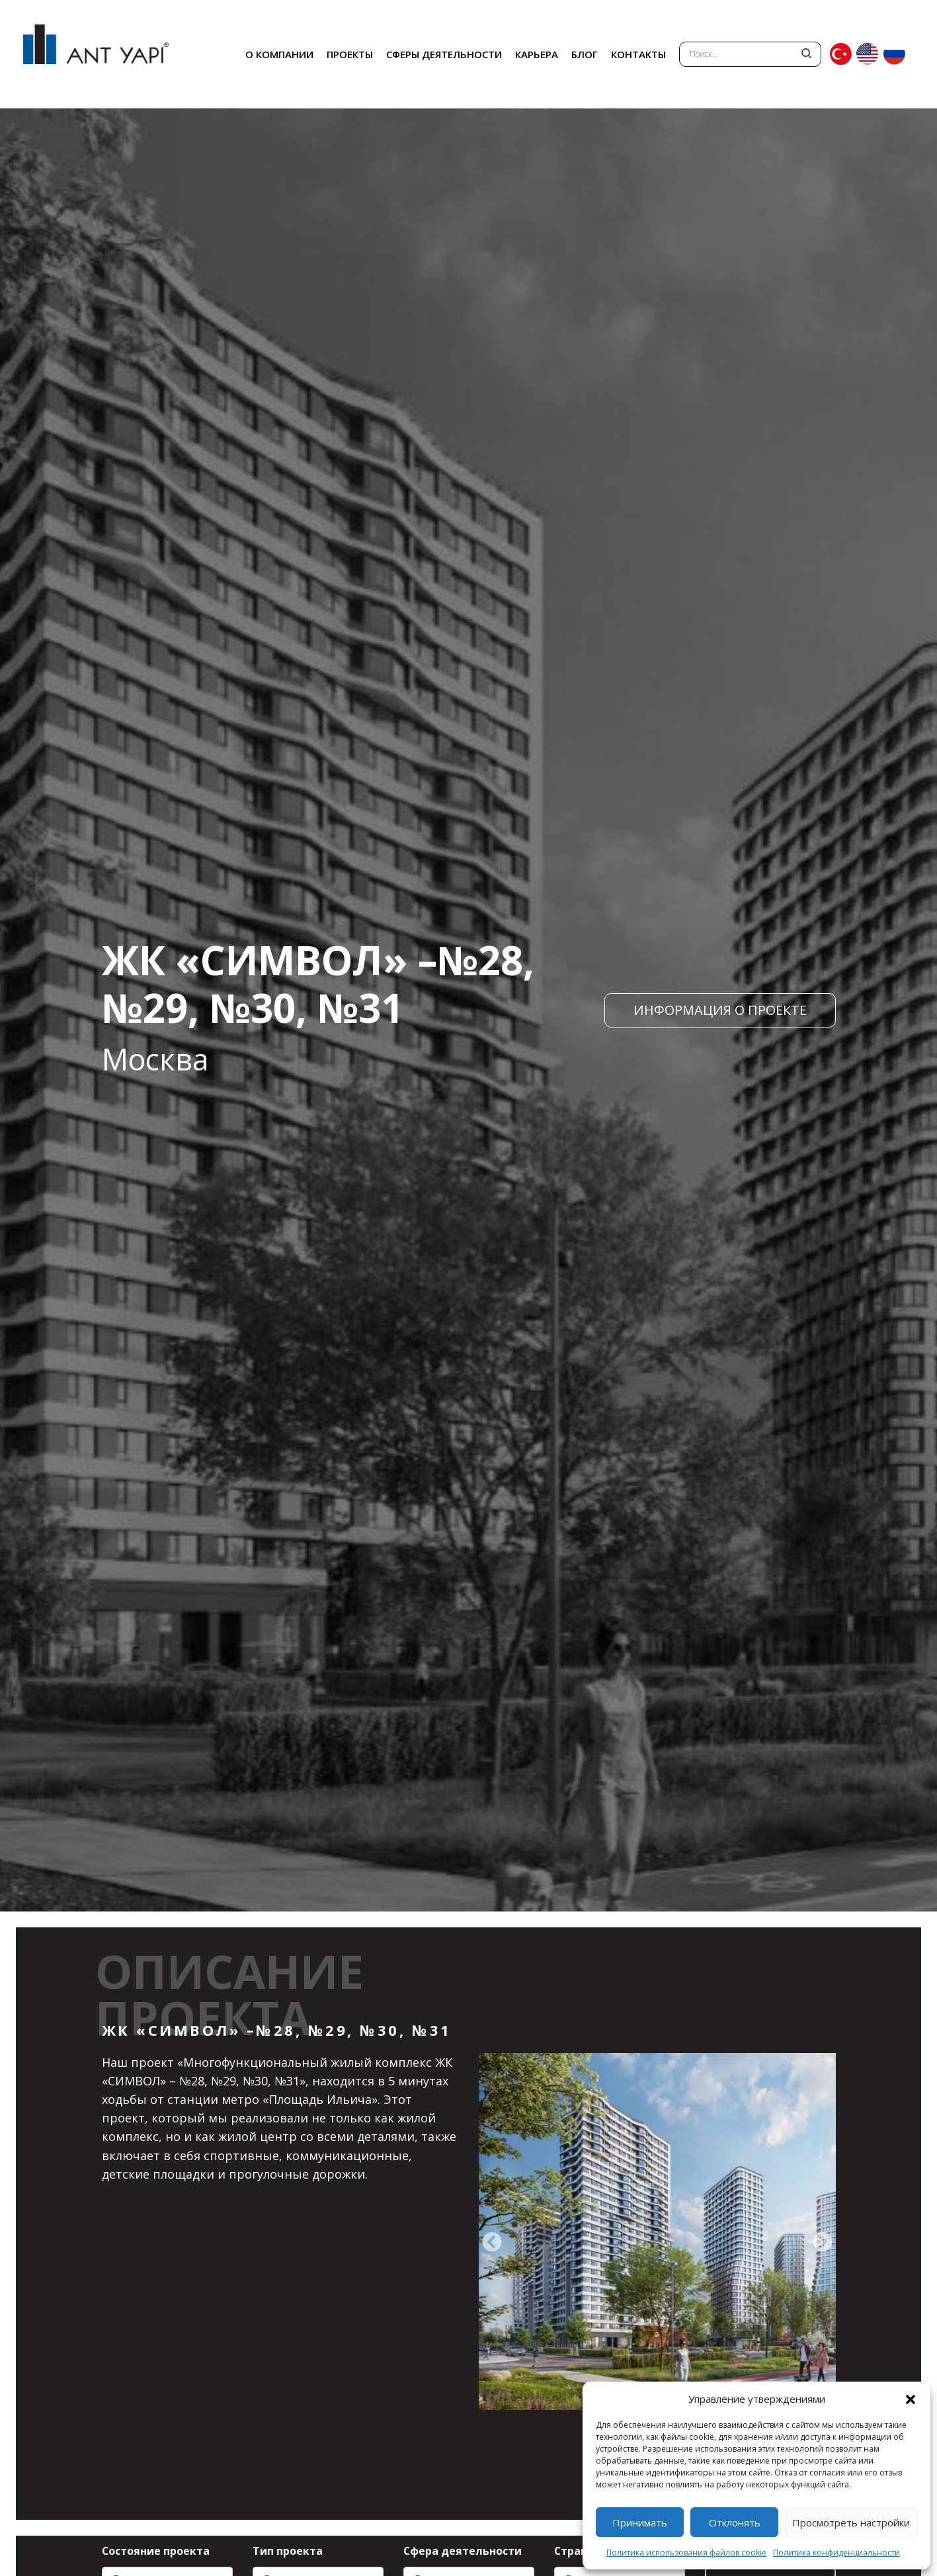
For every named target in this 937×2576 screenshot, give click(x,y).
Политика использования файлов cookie (686, 2552)
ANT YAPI (96, 54)
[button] (910, 2398)
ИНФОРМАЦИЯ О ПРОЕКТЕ (720, 1010)
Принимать (639, 2522)
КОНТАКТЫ (638, 54)
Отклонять (734, 2522)
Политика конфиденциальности (836, 2552)
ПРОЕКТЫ (350, 54)
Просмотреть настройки (851, 2522)
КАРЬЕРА (536, 54)
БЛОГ (584, 54)
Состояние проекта (156, 2551)
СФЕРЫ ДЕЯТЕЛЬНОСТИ (444, 54)
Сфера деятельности (462, 2551)
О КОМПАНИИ (279, 54)
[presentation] (492, 2242)
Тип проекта (288, 2551)
